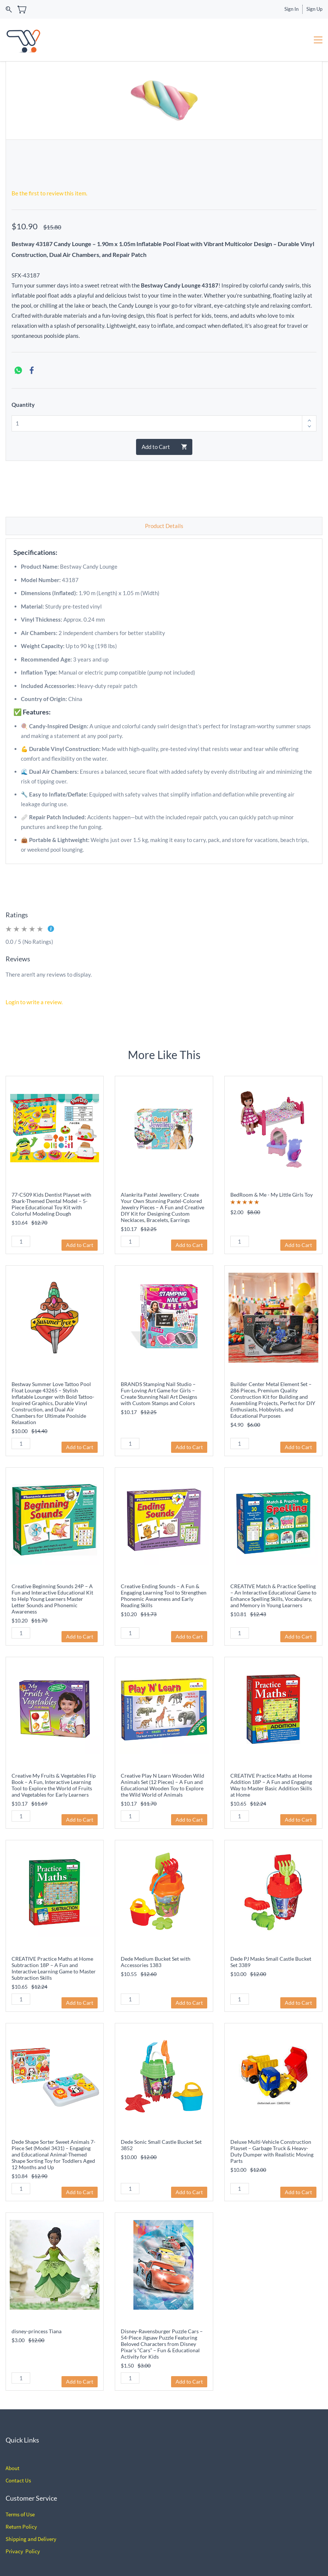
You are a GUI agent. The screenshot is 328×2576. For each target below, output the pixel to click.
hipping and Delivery (32, 2538)
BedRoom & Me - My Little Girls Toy (271, 1194)
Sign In (291, 9)
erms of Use (21, 2514)
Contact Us (18, 2480)
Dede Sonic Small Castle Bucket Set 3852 (161, 2145)
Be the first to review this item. (49, 193)
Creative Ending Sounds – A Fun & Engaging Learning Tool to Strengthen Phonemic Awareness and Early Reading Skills (163, 1595)
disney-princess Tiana (37, 2331)
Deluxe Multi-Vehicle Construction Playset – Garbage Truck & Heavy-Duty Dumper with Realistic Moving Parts (271, 2151)
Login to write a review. (34, 1002)
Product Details (164, 525)
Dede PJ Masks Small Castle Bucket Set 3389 (270, 1961)
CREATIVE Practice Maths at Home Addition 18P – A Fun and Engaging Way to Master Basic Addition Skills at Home (271, 1785)
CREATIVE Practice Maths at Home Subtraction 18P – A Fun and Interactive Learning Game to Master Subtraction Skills (54, 1968)
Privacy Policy (23, 2551)
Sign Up (314, 9)
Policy (29, 2526)
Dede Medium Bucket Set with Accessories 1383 (155, 1961)
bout (14, 2468)
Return (13, 2526)
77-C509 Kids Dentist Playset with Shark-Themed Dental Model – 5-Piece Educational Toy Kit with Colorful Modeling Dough (51, 1204)
